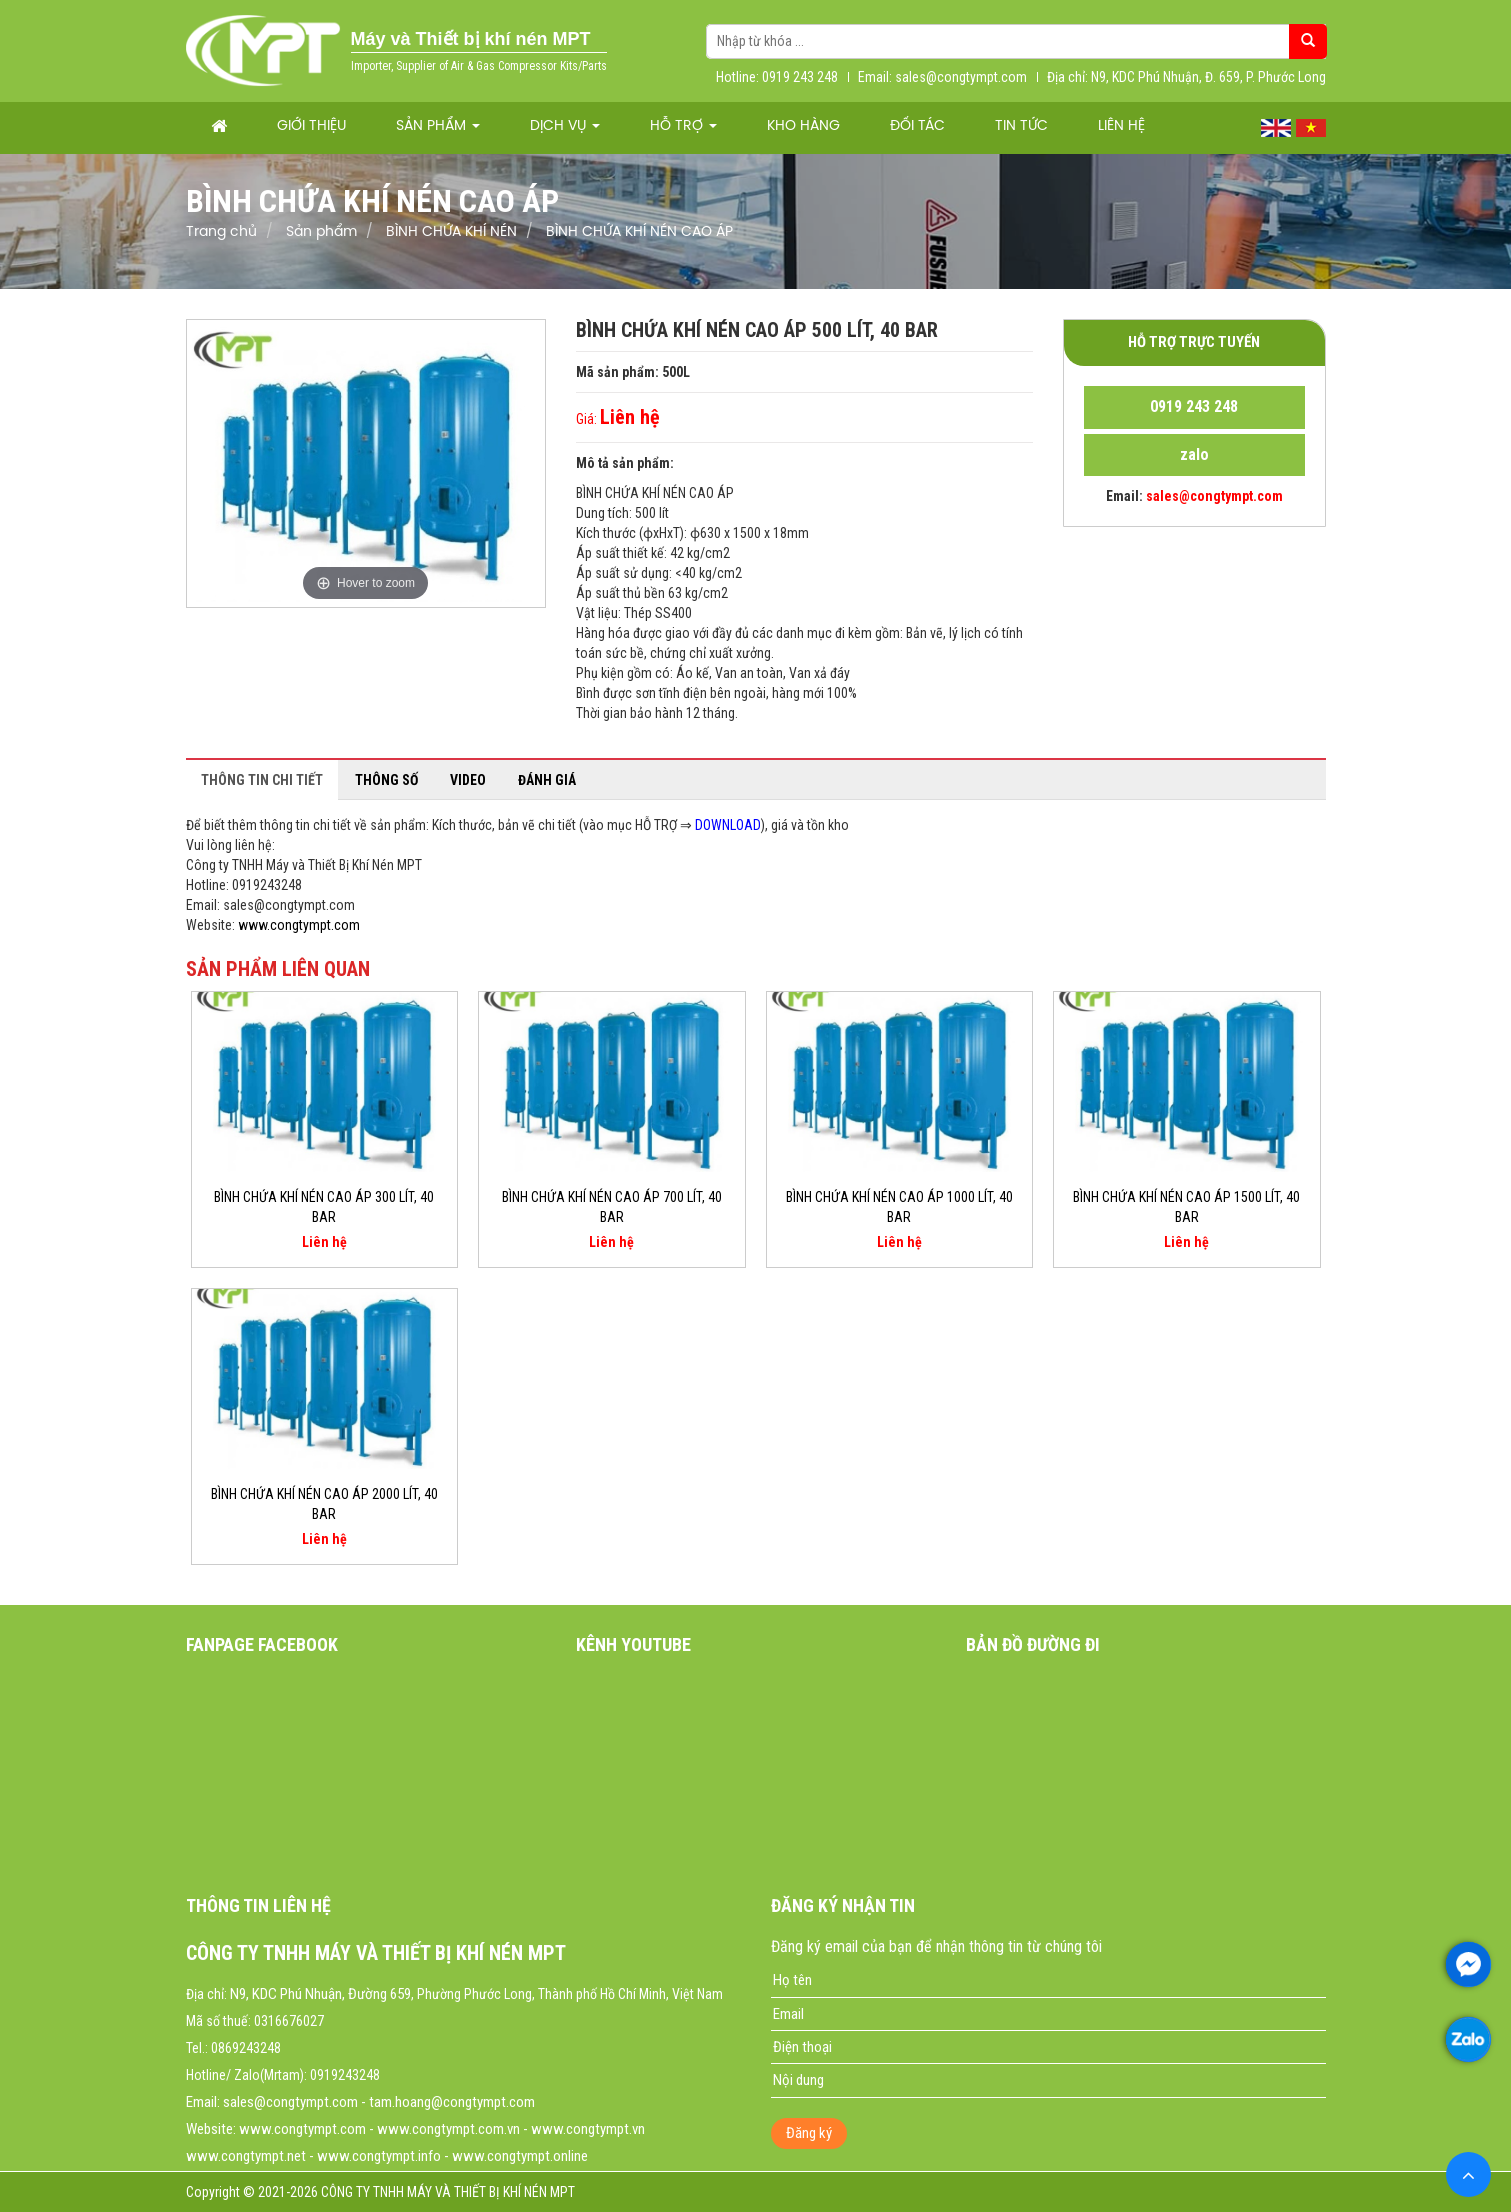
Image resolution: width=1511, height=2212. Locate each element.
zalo (1194, 454)
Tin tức (1021, 126)
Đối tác (917, 126)
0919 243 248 (1194, 406)
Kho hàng (803, 126)
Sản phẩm (438, 126)
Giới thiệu (311, 126)
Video (468, 780)
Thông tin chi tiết (262, 780)
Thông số (386, 780)
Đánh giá (547, 780)
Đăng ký (809, 2133)
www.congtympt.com (299, 925)
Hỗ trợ (683, 126)
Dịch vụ (565, 126)
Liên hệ (1121, 126)
